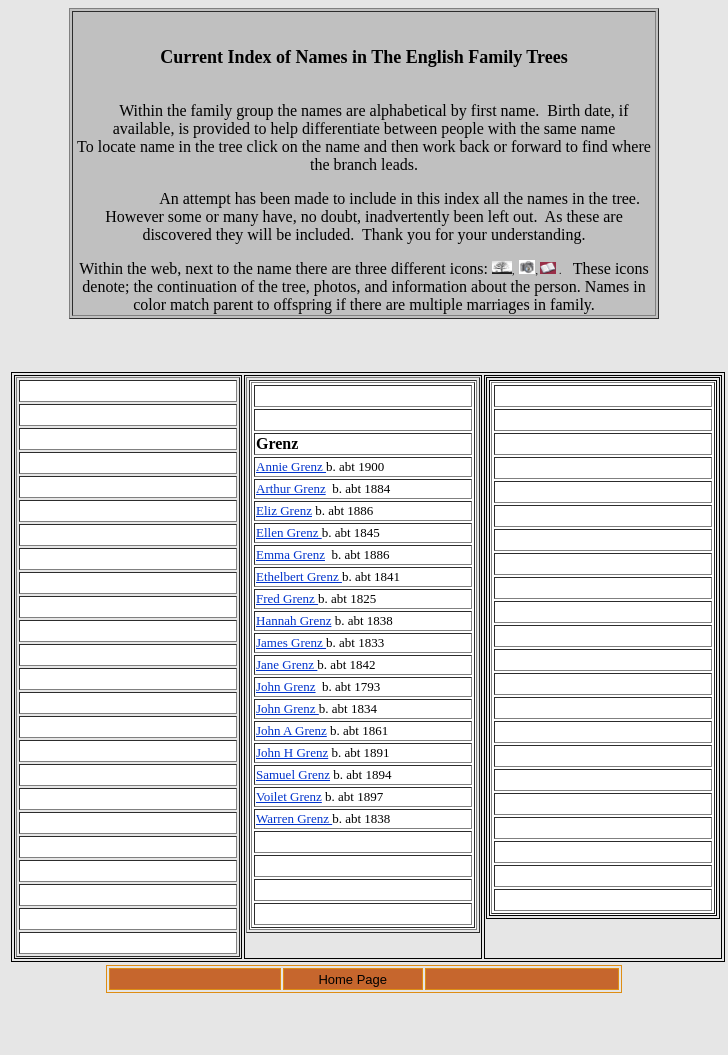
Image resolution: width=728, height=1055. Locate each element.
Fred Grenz (287, 598)
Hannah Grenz (293, 620)
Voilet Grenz (289, 796)
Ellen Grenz (289, 532)
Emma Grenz (290, 554)
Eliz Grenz (284, 510)
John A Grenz (291, 730)
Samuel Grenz (293, 774)
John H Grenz (292, 752)
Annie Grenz (291, 466)
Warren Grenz (294, 818)
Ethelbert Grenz (299, 576)
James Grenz (291, 642)
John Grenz (286, 686)
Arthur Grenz (291, 488)
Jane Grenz (286, 664)
